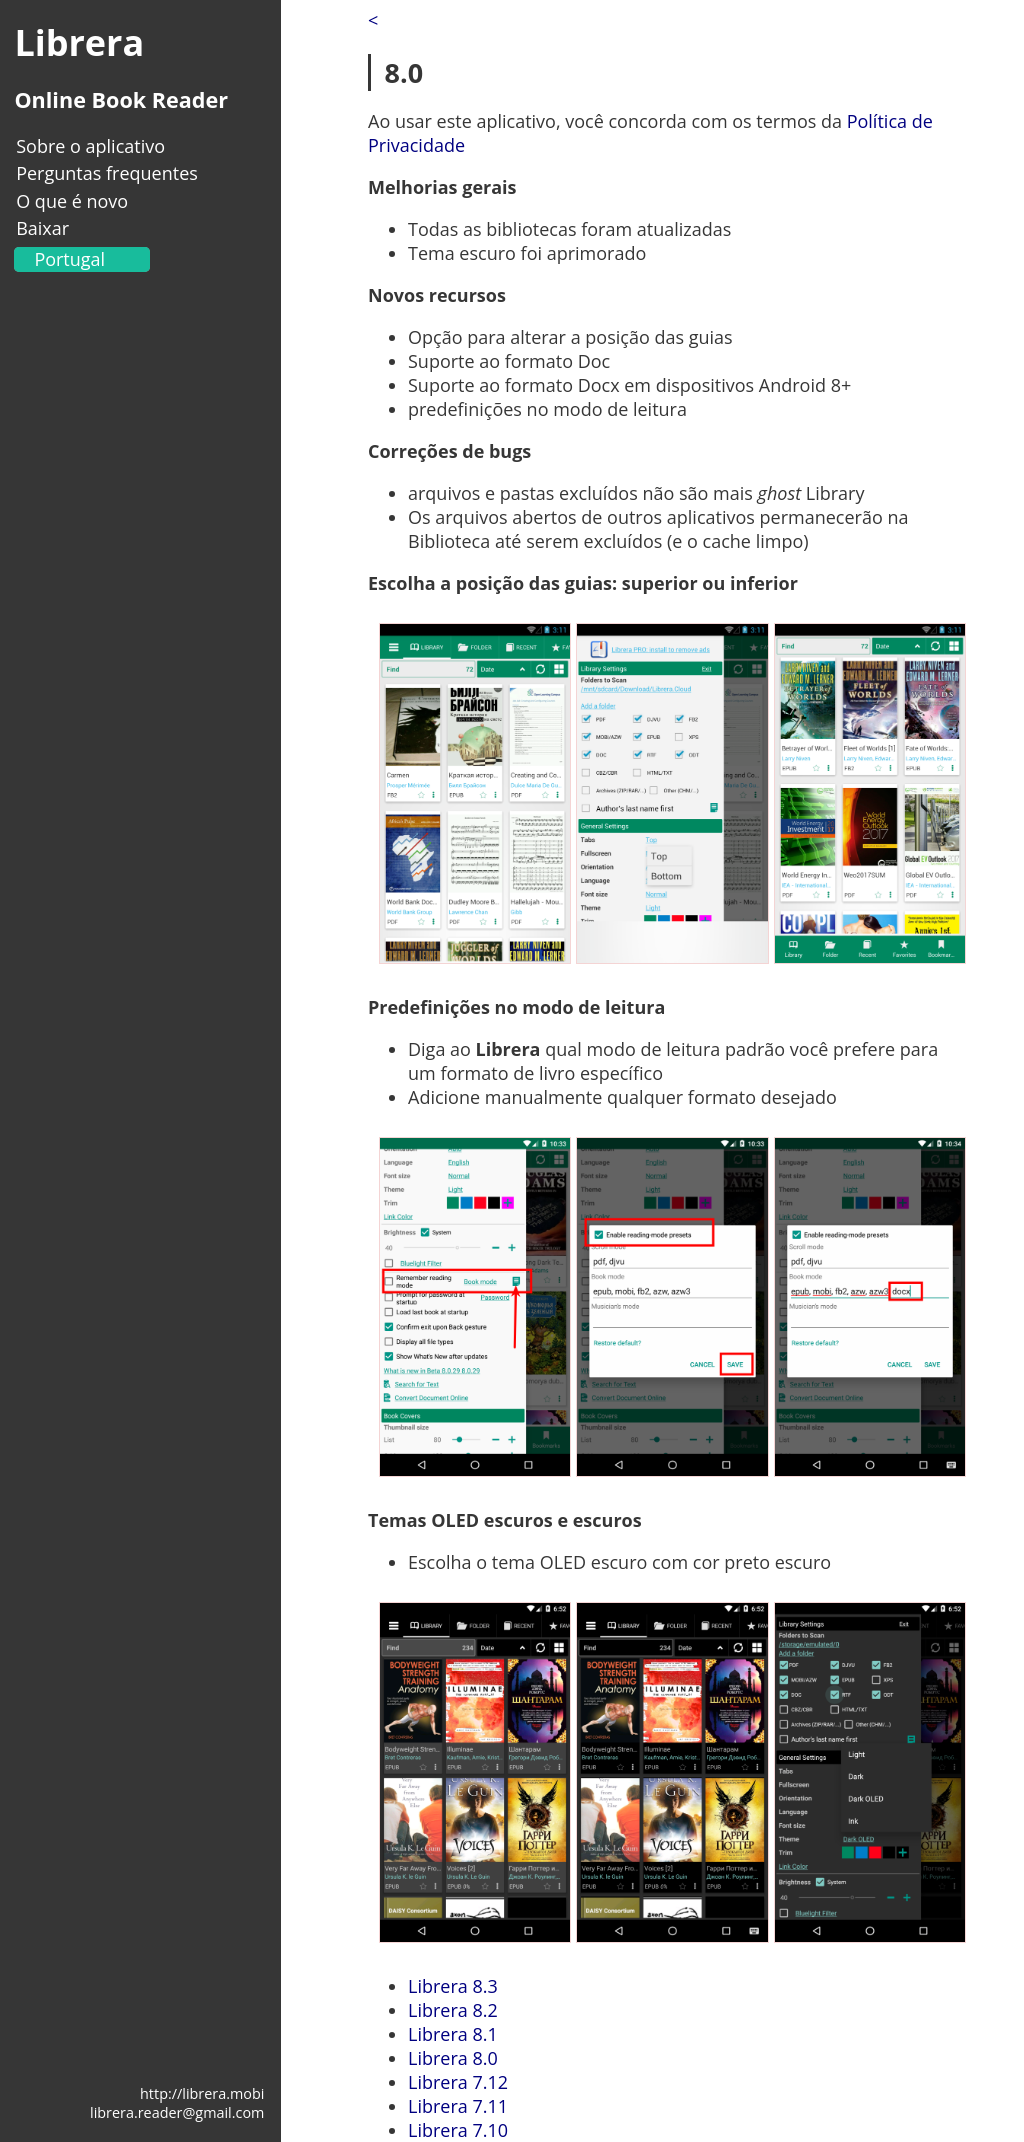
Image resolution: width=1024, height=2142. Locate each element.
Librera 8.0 (453, 2058)
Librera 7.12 (458, 2082)
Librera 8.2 (453, 2010)
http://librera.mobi (202, 2093)
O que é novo (72, 201)
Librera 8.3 (453, 1986)
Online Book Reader (121, 99)
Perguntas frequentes (107, 173)
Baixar (42, 228)
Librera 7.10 (458, 2130)
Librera (79, 42)
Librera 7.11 (458, 2106)
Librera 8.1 (453, 2034)
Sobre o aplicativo (90, 146)
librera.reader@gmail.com (177, 2112)
